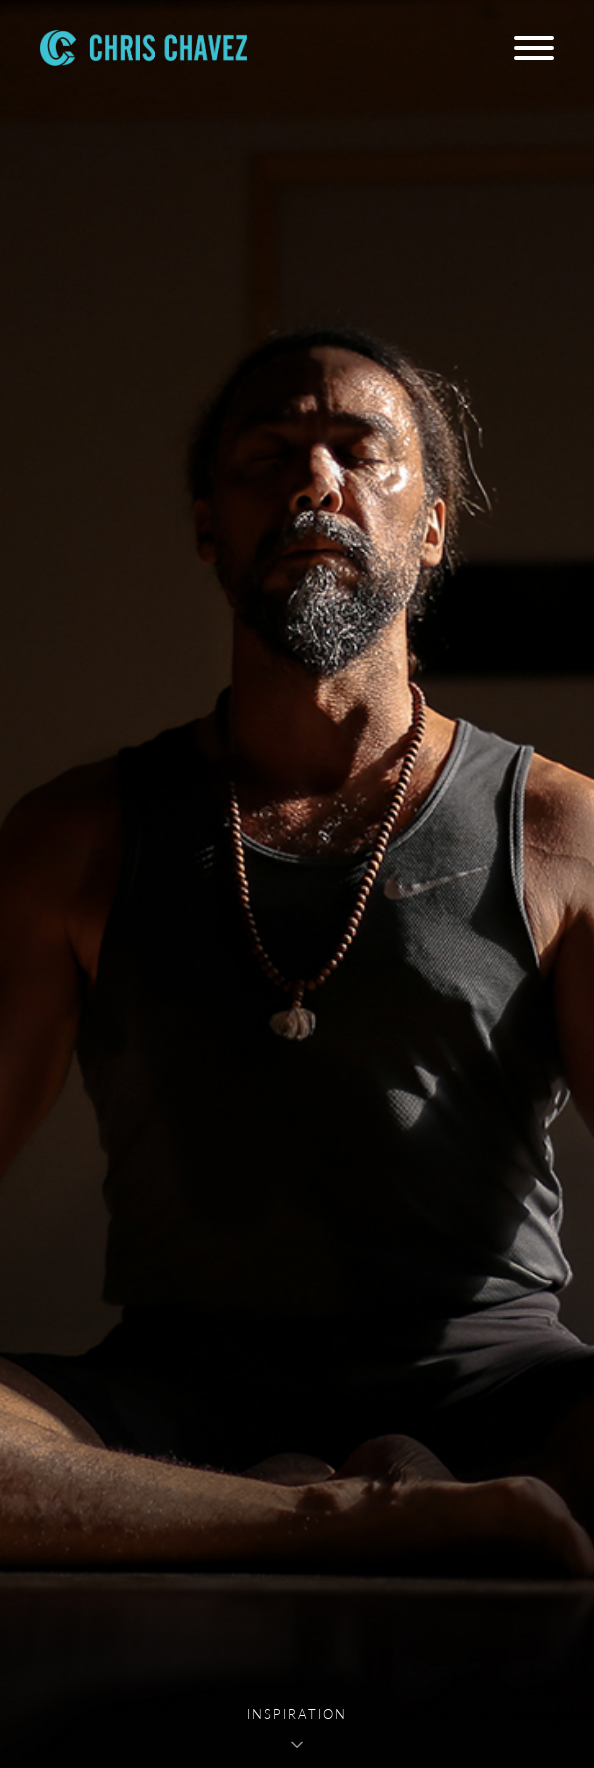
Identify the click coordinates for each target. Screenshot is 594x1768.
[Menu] (534, 48)
